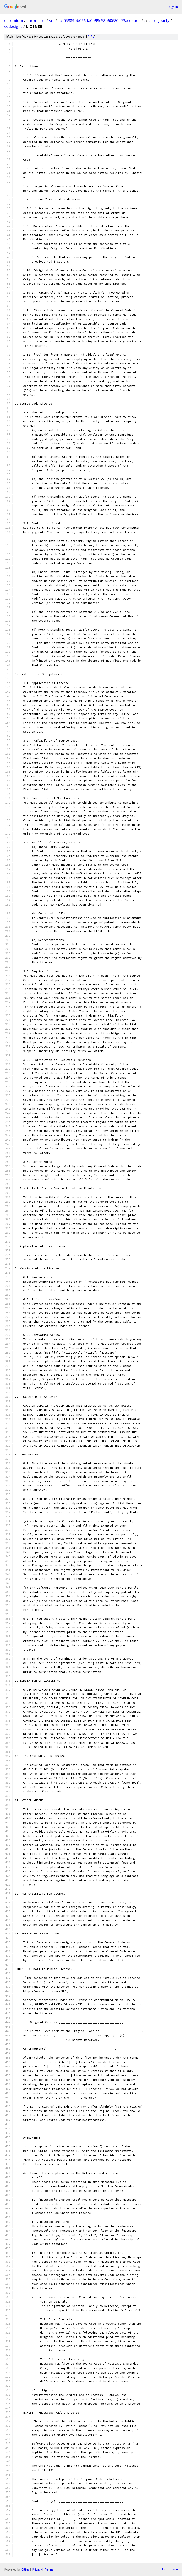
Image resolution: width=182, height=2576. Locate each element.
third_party (159, 20)
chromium (13, 20)
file (91, 36)
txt (164, 2569)
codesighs (13, 26)
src (52, 20)
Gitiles (25, 2569)
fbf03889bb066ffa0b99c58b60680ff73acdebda (99, 20)
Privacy (37, 2569)
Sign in (173, 7)
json (174, 2569)
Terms (48, 2569)
